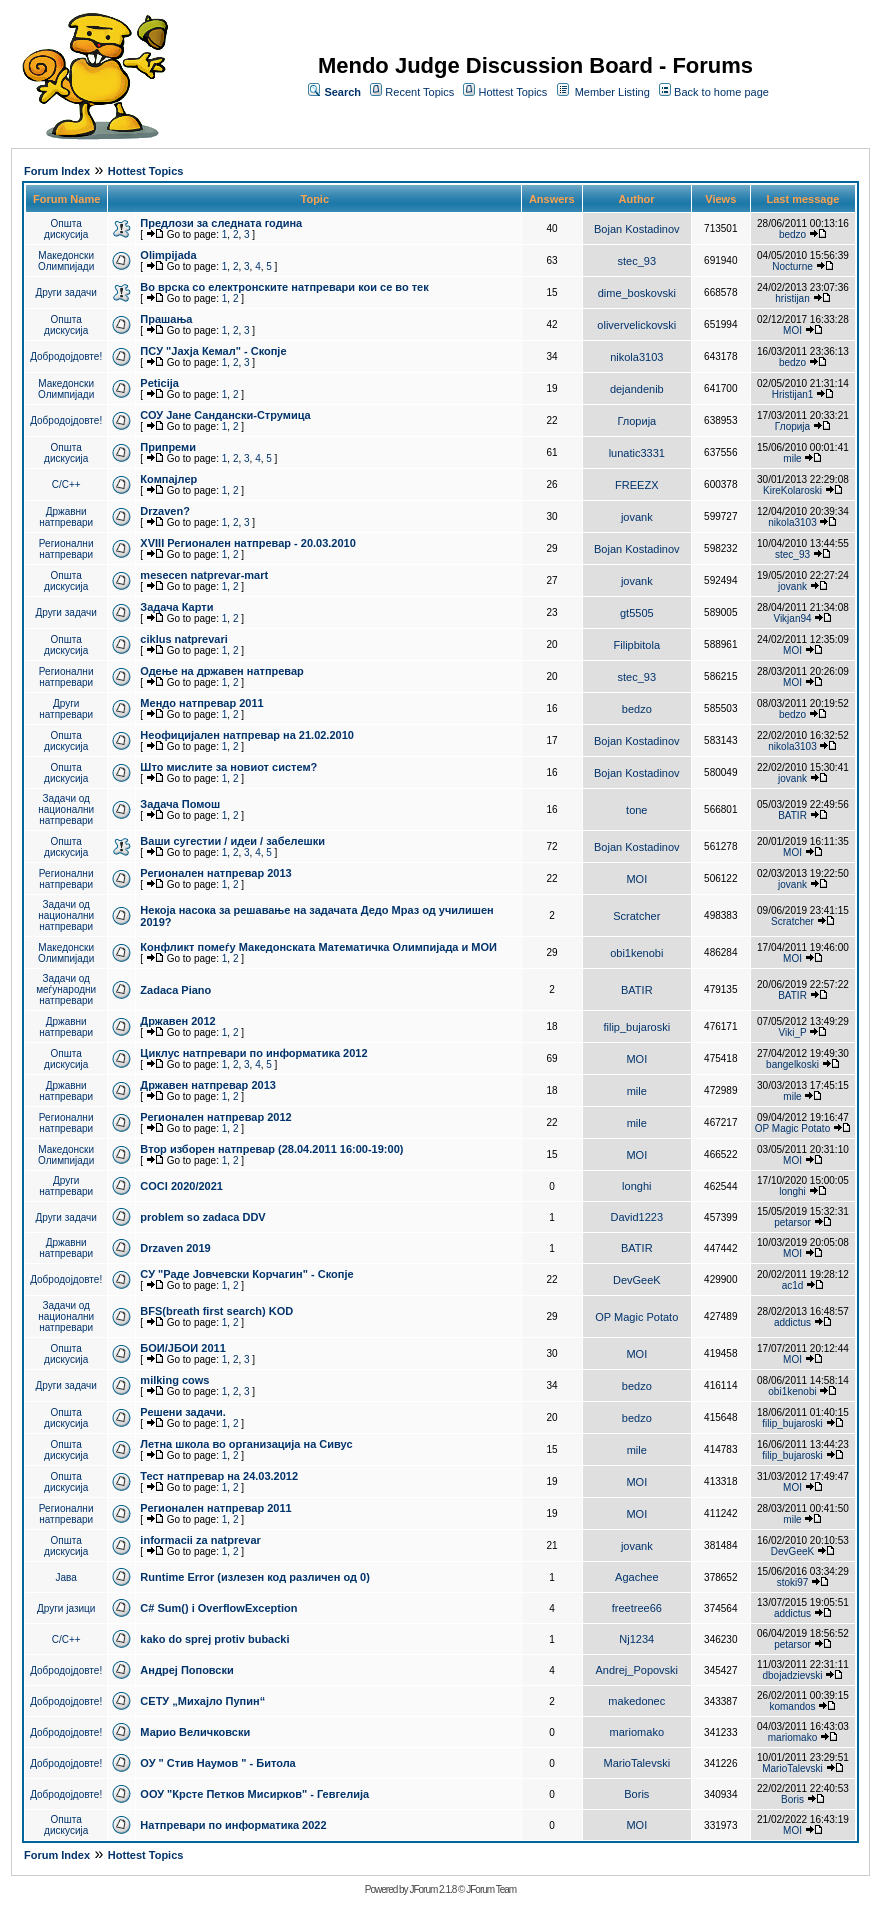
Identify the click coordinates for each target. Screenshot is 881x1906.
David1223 (637, 1217)
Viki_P (793, 1032)
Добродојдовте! (66, 356)
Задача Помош (180, 804)
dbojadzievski (792, 1675)
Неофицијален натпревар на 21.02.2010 (247, 735)
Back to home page (721, 92)
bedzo (792, 234)
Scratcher (636, 916)
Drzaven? (165, 511)
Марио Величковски (195, 1732)
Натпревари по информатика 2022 (233, 1825)
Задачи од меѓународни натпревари (66, 989)
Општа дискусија (66, 229)
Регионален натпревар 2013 (215, 873)
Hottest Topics (512, 92)
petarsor (792, 1222)
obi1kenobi (636, 953)
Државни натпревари (66, 517)
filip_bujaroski (636, 1027)
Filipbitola (637, 645)
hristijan (792, 298)
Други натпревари (66, 709)
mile (792, 458)
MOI (792, 330)
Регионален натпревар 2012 (215, 1117)
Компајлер (168, 479)
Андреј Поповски (186, 1670)
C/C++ (66, 484)
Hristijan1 (793, 394)
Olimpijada (168, 255)
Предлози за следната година (221, 223)
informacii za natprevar (200, 1540)
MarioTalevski (636, 1763)
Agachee (636, 1577)
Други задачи (66, 292)
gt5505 (637, 613)
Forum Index (57, 171)
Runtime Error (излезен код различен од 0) (254, 1577)
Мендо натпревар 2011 (201, 703)
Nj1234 (636, 1639)
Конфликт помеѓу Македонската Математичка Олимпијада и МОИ (318, 947)
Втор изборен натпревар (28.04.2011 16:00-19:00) (271, 1149)
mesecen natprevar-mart (204, 575)
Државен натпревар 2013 (208, 1085)
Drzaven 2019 (175, 1248)
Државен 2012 (177, 1021)
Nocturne (792, 266)
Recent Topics (419, 92)
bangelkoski (792, 1064)
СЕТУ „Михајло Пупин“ (202, 1701)
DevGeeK (637, 1280)
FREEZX (636, 485)
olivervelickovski (636, 325)
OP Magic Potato (792, 1128)
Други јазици (66, 1608)
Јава (66, 1577)
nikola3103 (636, 357)
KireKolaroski (792, 490)
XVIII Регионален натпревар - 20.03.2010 (247, 543)
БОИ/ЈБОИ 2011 (182, 1348)
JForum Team (491, 1889)
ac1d (793, 1285)
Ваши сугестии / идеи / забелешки (232, 841)
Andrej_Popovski (637, 1670)
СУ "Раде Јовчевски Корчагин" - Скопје (246, 1274)
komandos (792, 1706)
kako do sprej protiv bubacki (214, 1639)
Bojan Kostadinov (637, 229)
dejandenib (637, 389)
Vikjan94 (792, 618)
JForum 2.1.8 (432, 1889)
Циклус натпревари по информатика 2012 (253, 1053)
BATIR (792, 815)
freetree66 (637, 1608)
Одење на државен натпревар (221, 671)
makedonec (636, 1701)
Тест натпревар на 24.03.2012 (219, 1476)
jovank (637, 517)
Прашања (166, 319)
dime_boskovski (637, 293)
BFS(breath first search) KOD (216, 1311)
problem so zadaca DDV (202, 1217)
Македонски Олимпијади (66, 261)
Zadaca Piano (175, 990)
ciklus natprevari (183, 639)
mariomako (637, 1732)
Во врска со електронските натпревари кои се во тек (284, 287)
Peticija (159, 383)
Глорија (636, 421)
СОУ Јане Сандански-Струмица (225, 415)
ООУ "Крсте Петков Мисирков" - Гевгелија (254, 1794)
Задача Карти (176, 607)
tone (636, 810)
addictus (792, 1322)
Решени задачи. (182, 1412)
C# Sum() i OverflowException (218, 1608)
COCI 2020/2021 (181, 1186)
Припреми (168, 447)
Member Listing (612, 92)
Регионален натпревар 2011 (215, 1508)
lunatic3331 (637, 453)
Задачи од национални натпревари (66, 809)
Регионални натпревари (66, 549)
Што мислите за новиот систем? (228, 767)
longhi (636, 1186)
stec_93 (637, 261)
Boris (636, 1794)
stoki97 (793, 1582)
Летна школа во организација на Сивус (246, 1444)
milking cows (174, 1380)
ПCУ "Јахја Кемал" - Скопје (213, 351)
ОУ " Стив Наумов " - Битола (217, 1763)
